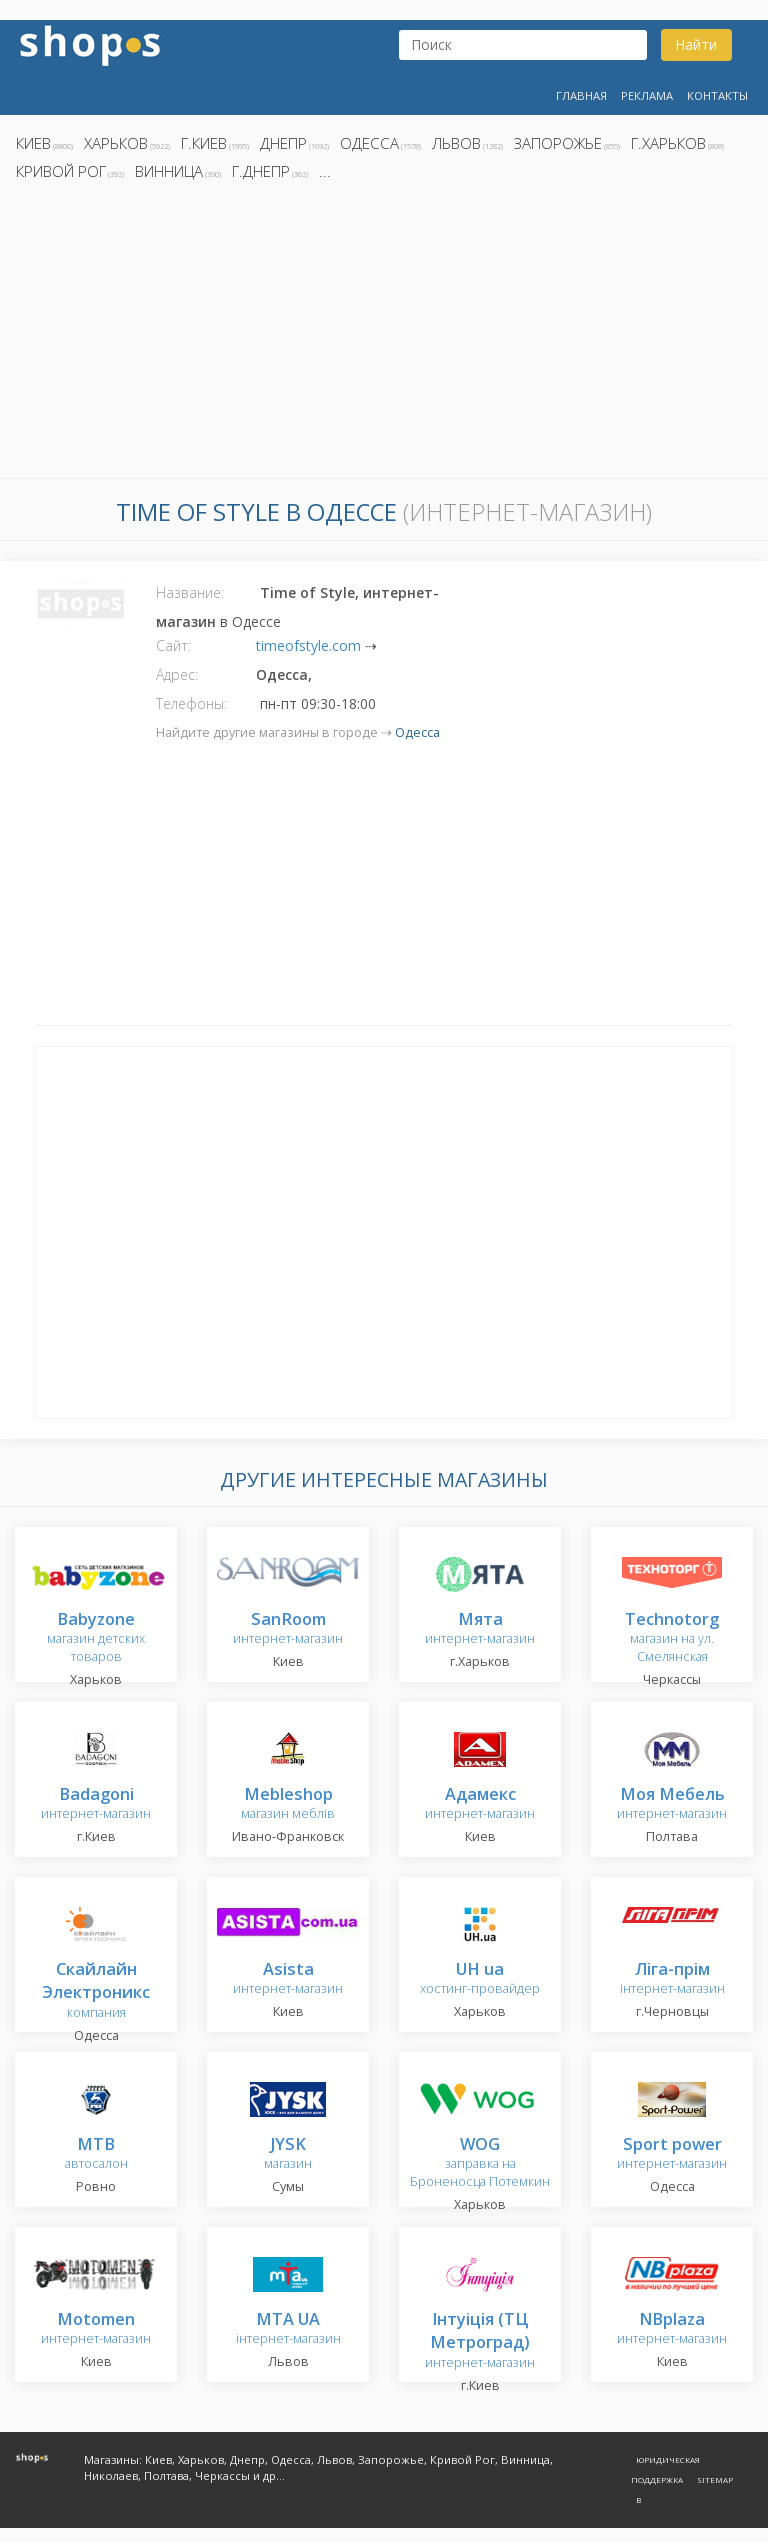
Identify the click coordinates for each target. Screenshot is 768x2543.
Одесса (369, 143)
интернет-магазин (288, 1629)
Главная (581, 95)
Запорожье (558, 143)
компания (96, 1991)
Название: (190, 592)
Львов (456, 143)
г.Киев (204, 143)
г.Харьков (668, 143)
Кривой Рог (61, 171)
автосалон (96, 2154)
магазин (288, 2154)
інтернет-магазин (672, 1979)
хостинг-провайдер (480, 1979)
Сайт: (173, 645)
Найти (696, 44)
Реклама (647, 95)
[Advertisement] (384, 335)
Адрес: (177, 674)
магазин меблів (288, 1804)
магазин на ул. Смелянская (672, 1638)
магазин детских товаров (96, 1638)
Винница (169, 171)
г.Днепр (261, 171)
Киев (33, 143)
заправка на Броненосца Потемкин (480, 2163)
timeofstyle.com (308, 645)
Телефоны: (191, 703)
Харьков (116, 143)
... (325, 171)
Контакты (717, 95)
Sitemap (715, 2479)
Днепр (283, 143)
